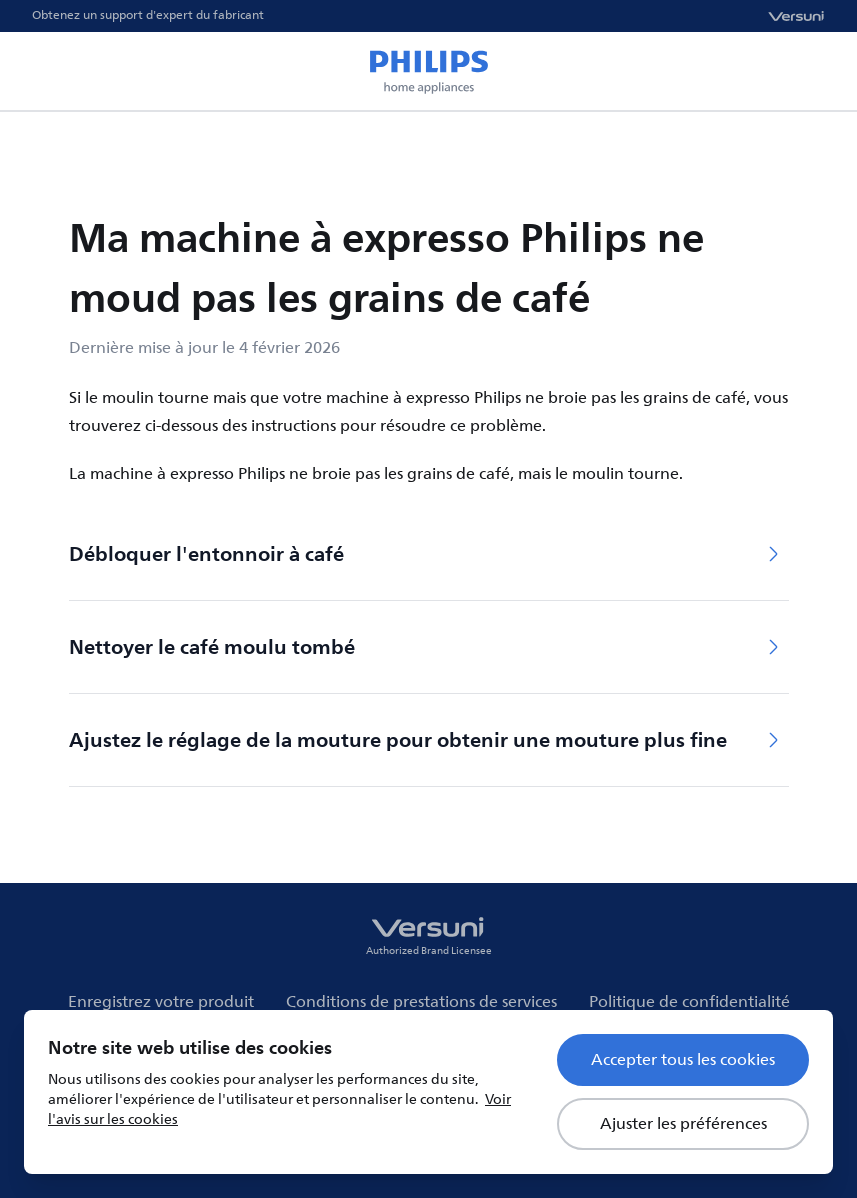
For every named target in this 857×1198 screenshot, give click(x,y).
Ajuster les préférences (683, 1124)
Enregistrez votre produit (161, 1002)
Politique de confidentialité (689, 1002)
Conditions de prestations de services (421, 1002)
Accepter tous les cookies (683, 1060)
